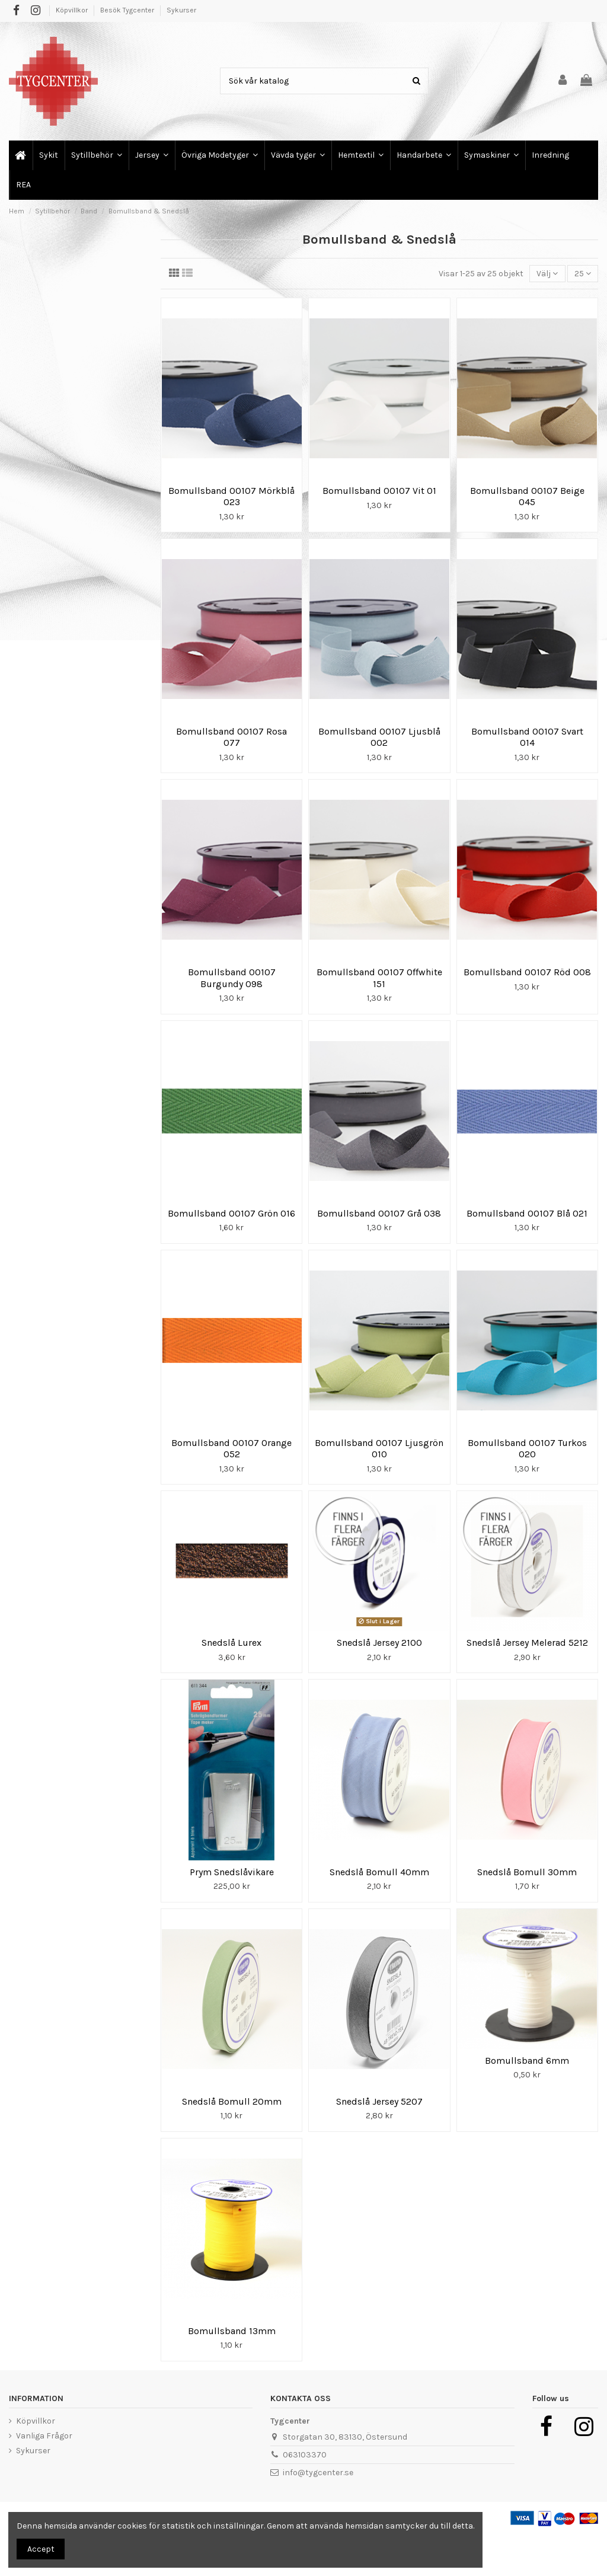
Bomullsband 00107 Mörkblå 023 (231, 496)
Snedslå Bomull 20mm (232, 2101)
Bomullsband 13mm (232, 2330)
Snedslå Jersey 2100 (379, 1642)
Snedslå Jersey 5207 (379, 2101)
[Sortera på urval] (547, 273)
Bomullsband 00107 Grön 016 (231, 1213)
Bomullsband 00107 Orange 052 (231, 1448)
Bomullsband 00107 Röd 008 (527, 972)
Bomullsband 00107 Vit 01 (379, 490)
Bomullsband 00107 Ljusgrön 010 (379, 1448)
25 (582, 274)
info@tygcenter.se (318, 2473)
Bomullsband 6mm (527, 2060)
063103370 (305, 2455)
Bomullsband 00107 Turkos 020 (527, 1448)
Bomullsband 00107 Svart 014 (527, 737)
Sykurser (181, 10)
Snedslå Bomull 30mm (527, 1872)
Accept (41, 2549)
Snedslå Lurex (231, 1642)
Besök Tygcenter (128, 10)
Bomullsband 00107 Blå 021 (527, 1213)
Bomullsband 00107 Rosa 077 (231, 737)
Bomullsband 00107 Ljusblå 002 (379, 737)
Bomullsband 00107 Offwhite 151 (379, 977)
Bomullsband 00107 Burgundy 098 (232, 977)
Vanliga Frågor (44, 2436)
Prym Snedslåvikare (232, 1872)
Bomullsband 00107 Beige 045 (527, 496)
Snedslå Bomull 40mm (379, 1872)
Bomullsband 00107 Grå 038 (379, 1213)
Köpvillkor (73, 10)
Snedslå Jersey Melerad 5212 (527, 1642)
